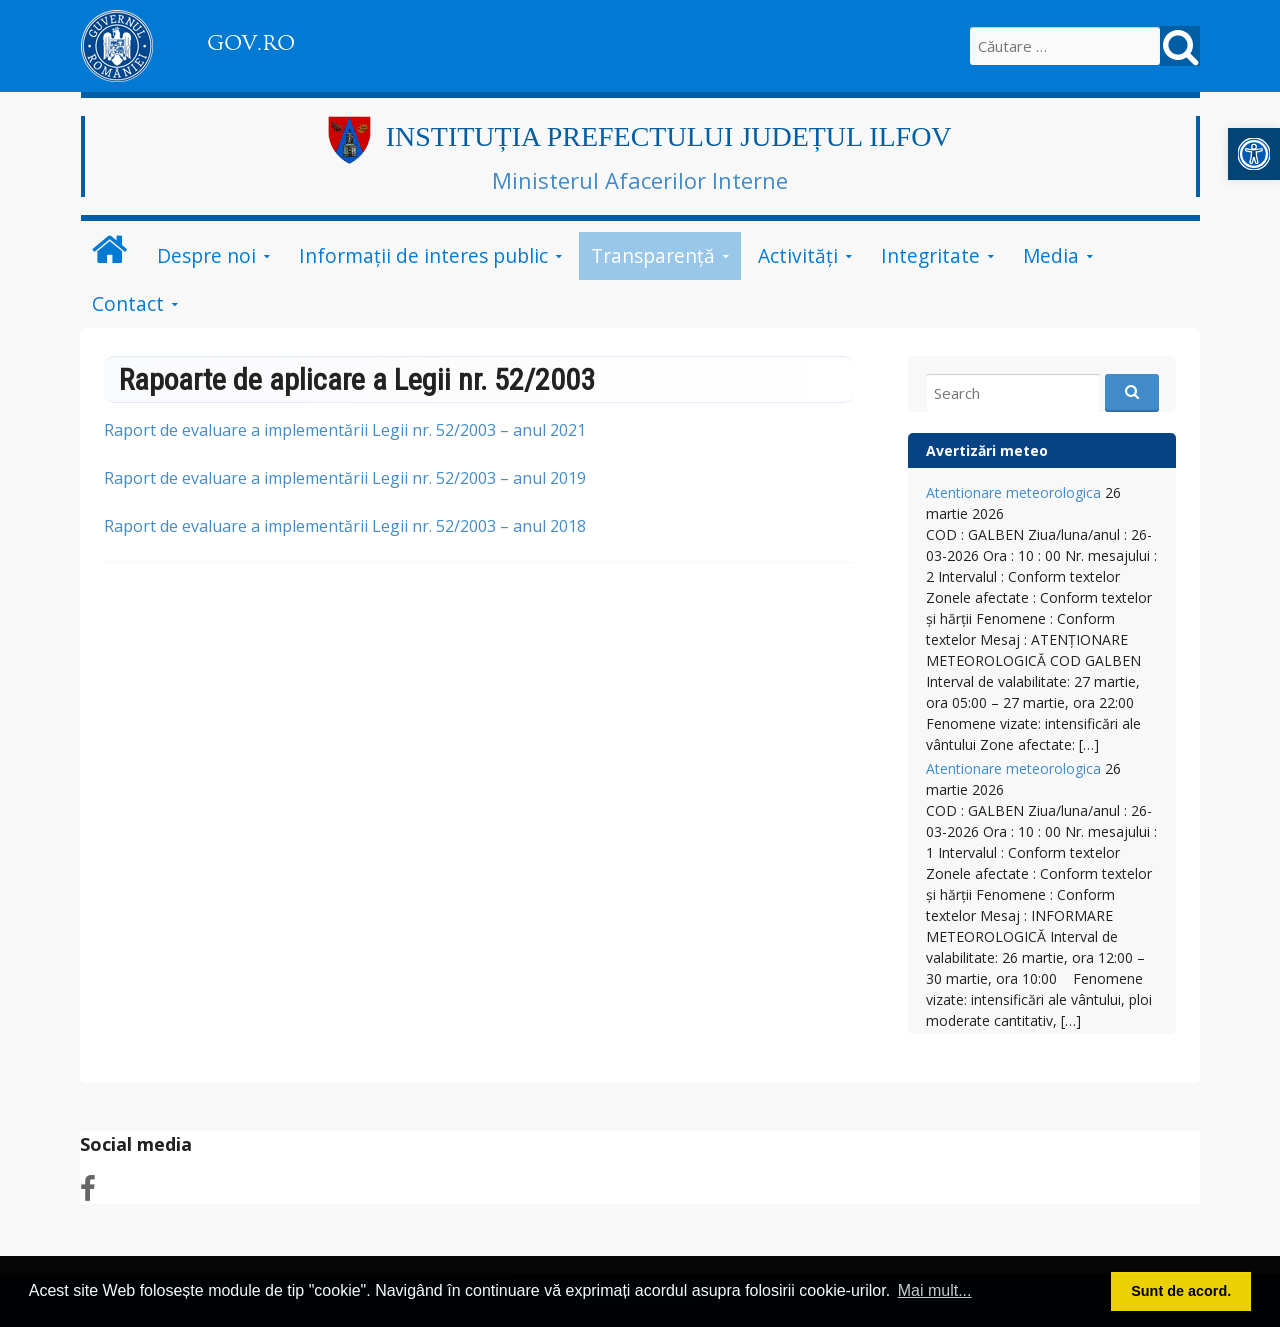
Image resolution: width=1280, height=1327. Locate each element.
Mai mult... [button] (935, 1290)
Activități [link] (798, 255)
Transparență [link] (653, 255)
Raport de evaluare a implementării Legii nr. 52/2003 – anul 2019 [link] (345, 478)
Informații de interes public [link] (423, 255)
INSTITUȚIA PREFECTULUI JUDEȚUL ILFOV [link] (669, 136)
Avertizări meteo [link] (987, 450)
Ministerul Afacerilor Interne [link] (640, 180)
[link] (1254, 154)
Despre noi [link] (206, 255)
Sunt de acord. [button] (1181, 1291)
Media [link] (1051, 255)
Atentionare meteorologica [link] (1013, 492)
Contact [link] (128, 303)
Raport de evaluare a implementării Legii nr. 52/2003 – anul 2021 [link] (345, 430)
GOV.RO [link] (251, 43)
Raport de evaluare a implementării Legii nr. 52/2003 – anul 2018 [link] (345, 526)
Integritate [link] (930, 255)
